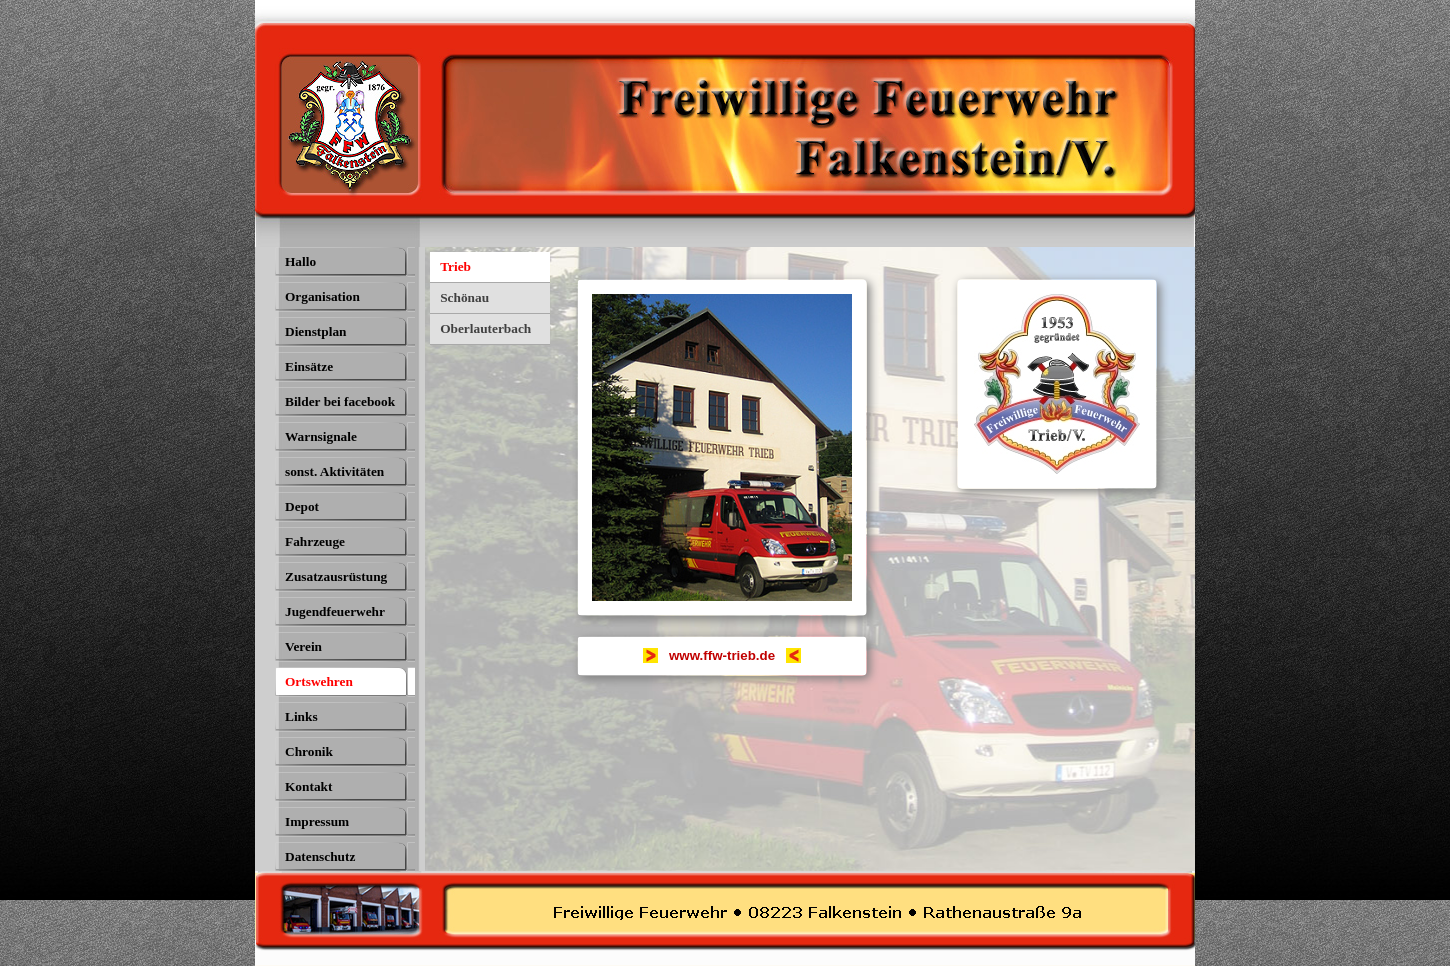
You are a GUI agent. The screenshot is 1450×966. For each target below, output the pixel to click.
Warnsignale (321, 436)
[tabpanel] (722, 656)
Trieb (455, 266)
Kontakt (308, 786)
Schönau (464, 297)
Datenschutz (320, 856)
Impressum (317, 821)
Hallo (300, 261)
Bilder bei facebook (340, 401)
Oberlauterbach (485, 328)
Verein (303, 646)
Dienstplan (315, 331)
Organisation (322, 296)
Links (301, 716)
